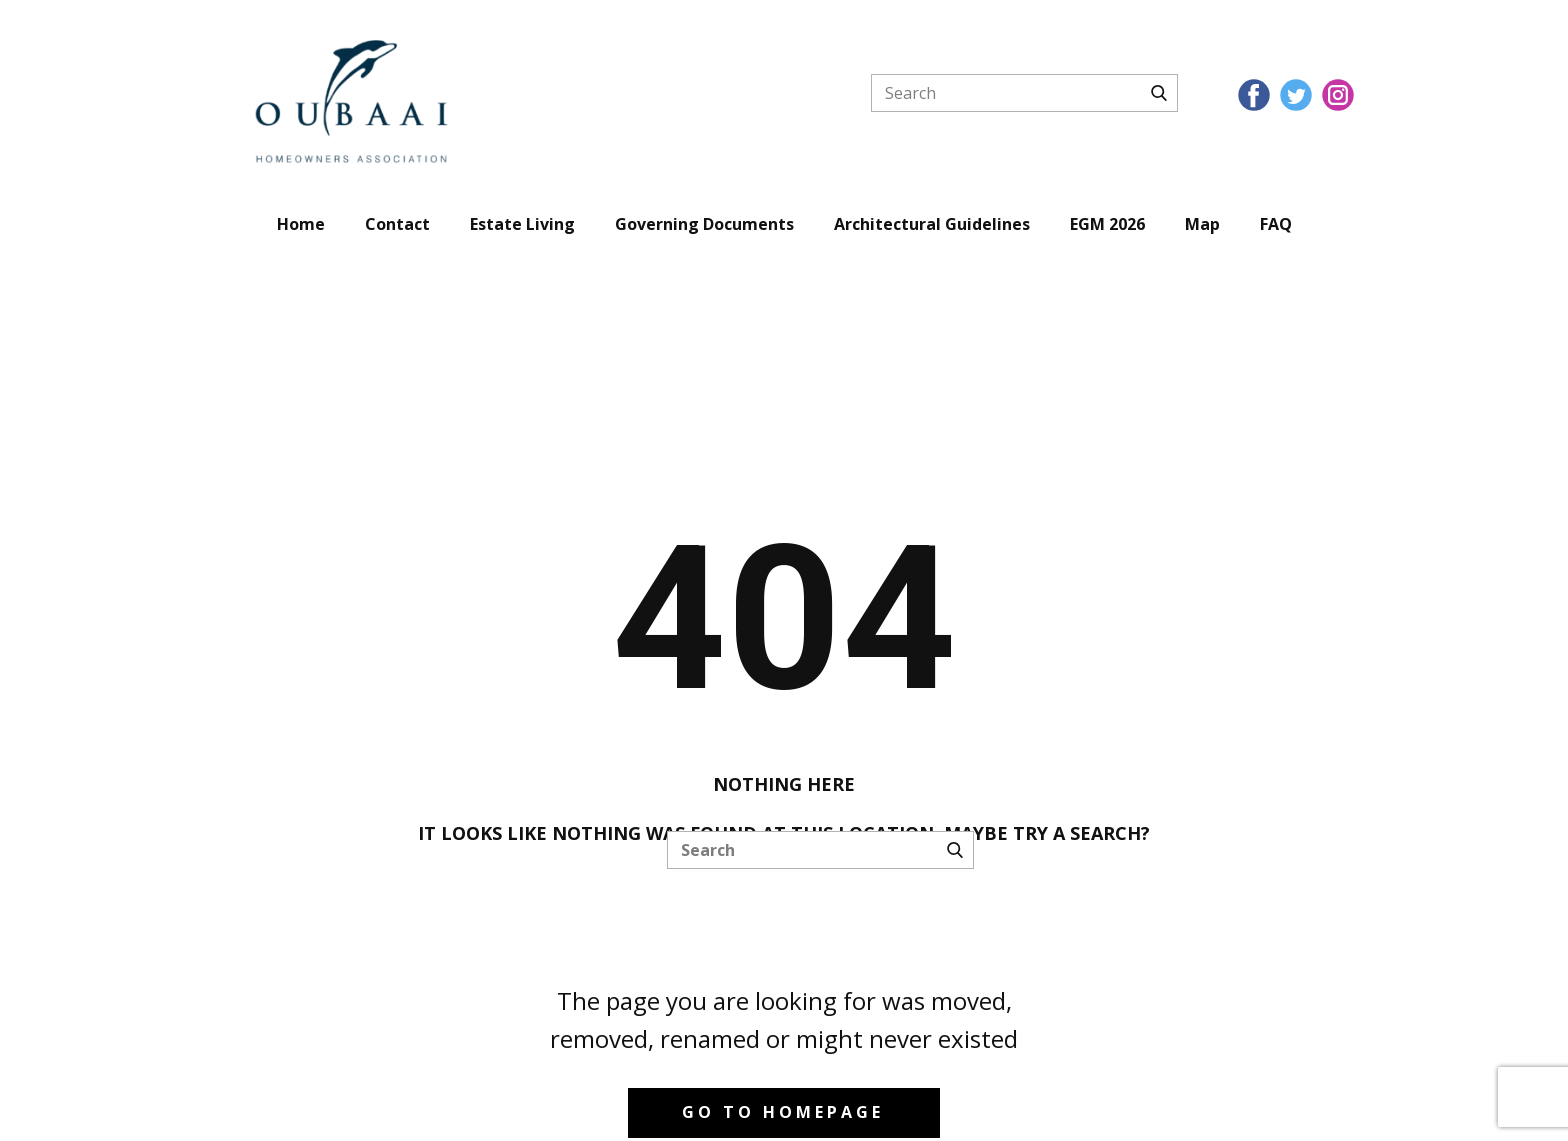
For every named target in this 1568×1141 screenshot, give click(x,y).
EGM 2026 (1107, 224)
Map (1202, 224)
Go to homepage (783, 1112)
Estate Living (522, 224)
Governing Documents (704, 224)
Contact (397, 224)
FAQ (1276, 224)
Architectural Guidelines (932, 224)
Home (301, 224)
